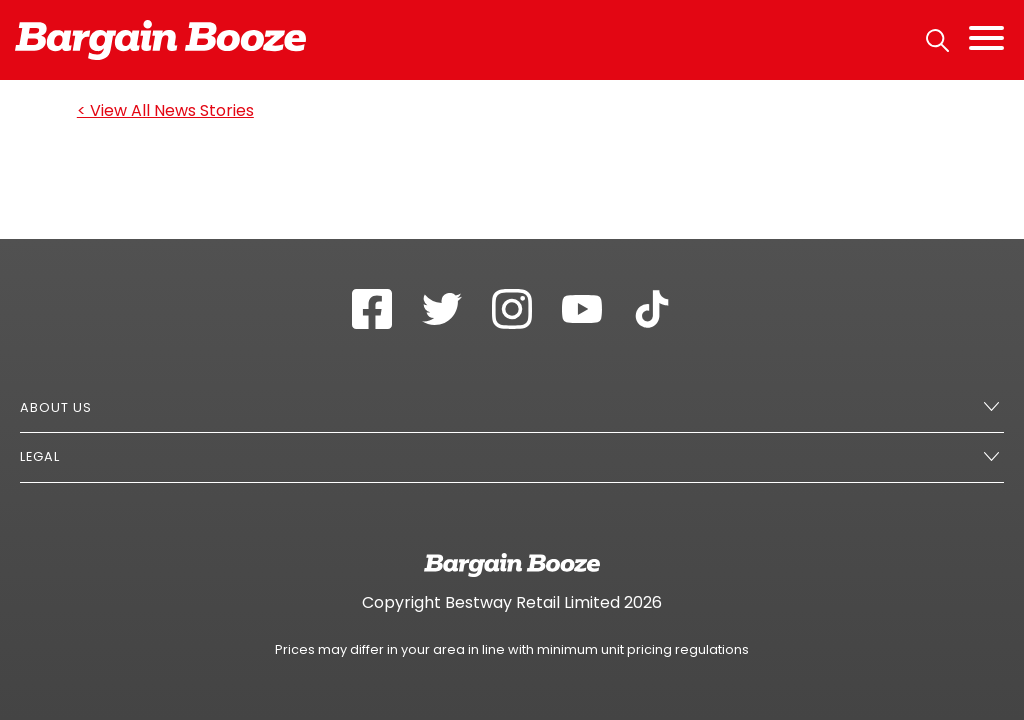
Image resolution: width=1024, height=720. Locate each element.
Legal (40, 456)
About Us (56, 407)
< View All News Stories (165, 110)
